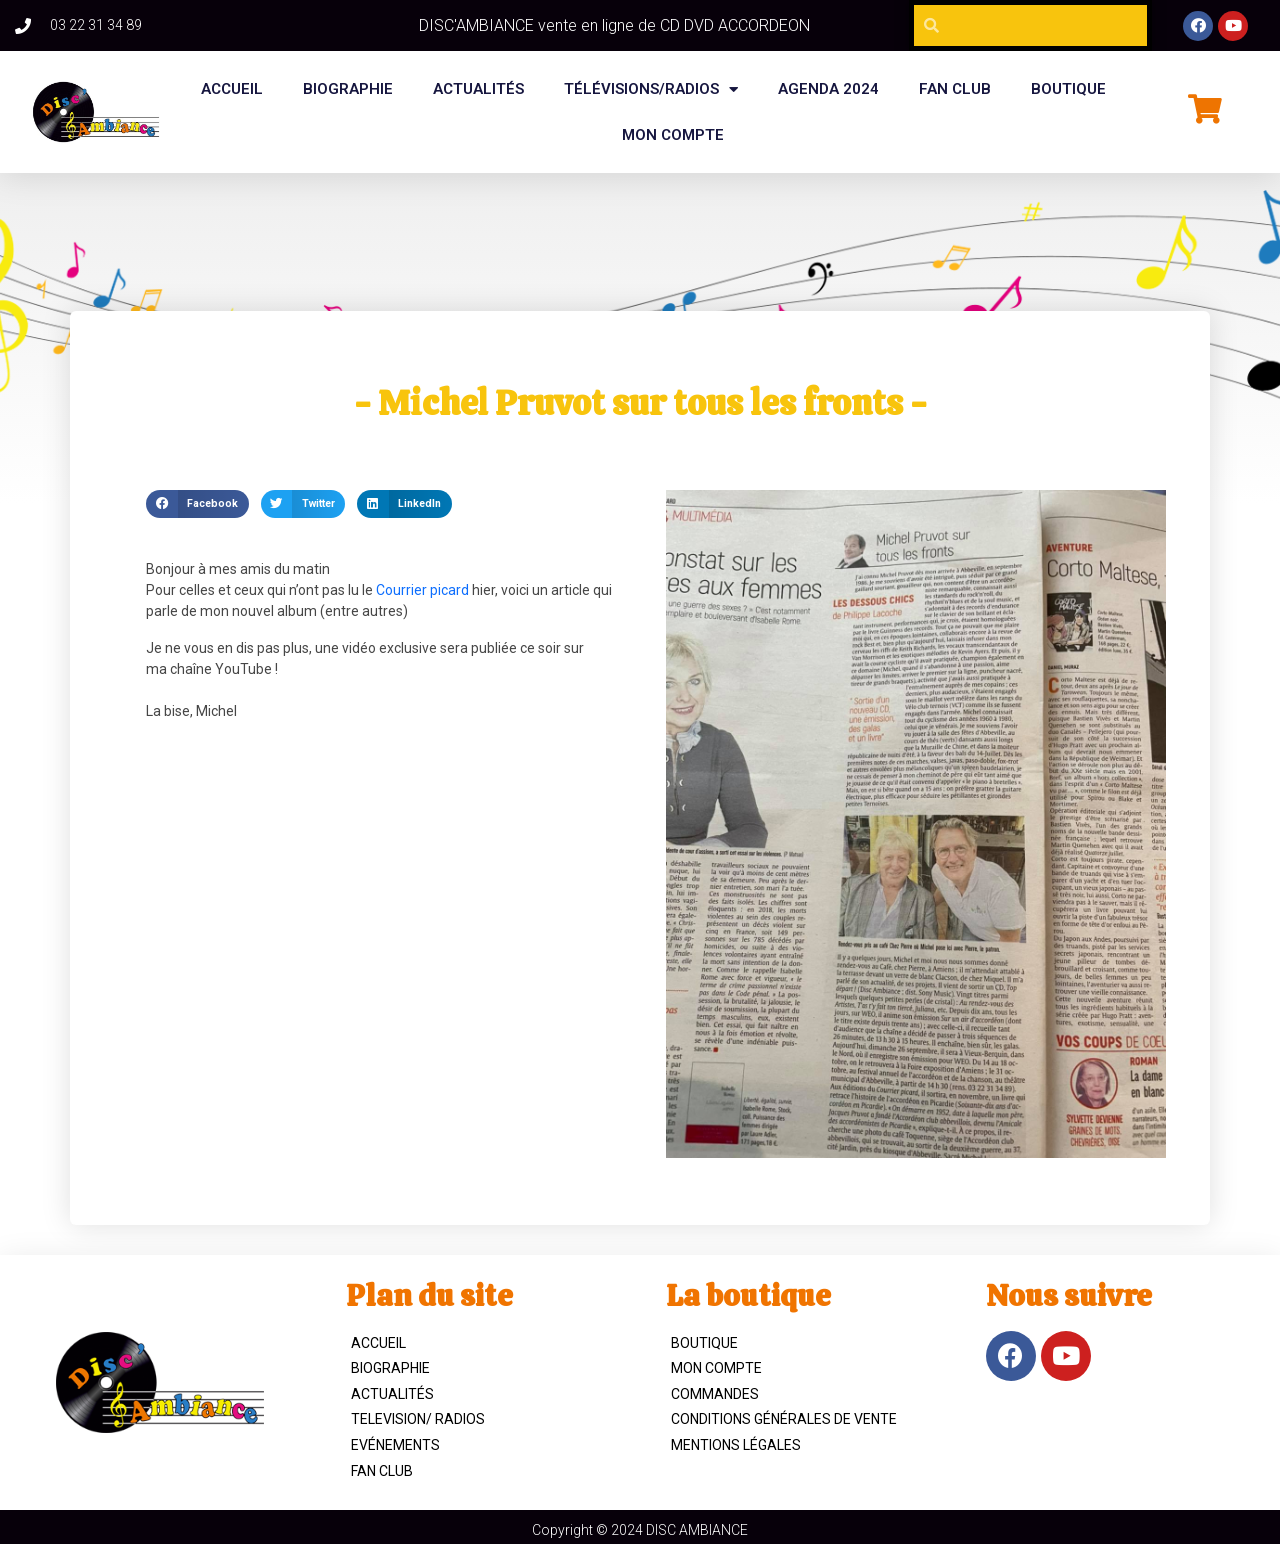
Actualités (478, 89)
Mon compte (673, 135)
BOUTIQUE (1068, 89)
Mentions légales (736, 1445)
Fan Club (382, 1471)
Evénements (395, 1445)
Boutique (704, 1343)
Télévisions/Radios (651, 89)
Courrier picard (422, 590)
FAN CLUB (955, 89)
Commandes (715, 1394)
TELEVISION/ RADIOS (418, 1419)
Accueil (232, 89)
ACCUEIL (378, 1343)
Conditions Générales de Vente (784, 1419)
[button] (197, 503)
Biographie (390, 1368)
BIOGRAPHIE (348, 89)
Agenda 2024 (828, 89)
